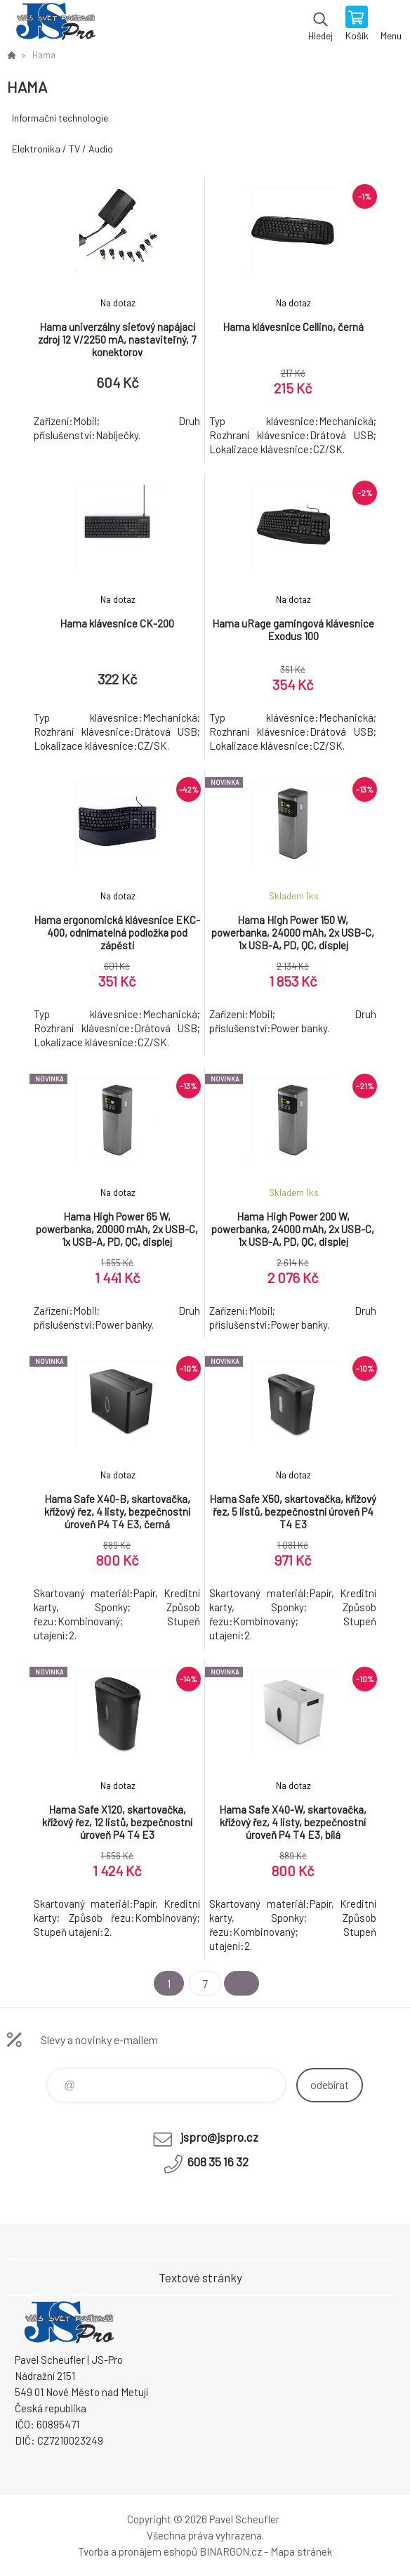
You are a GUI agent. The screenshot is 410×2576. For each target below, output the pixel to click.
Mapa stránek (301, 2551)
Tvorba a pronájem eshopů (137, 2551)
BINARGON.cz (230, 2551)
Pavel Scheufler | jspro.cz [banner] (55, 24)
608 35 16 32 (218, 2161)
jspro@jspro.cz (219, 2137)
